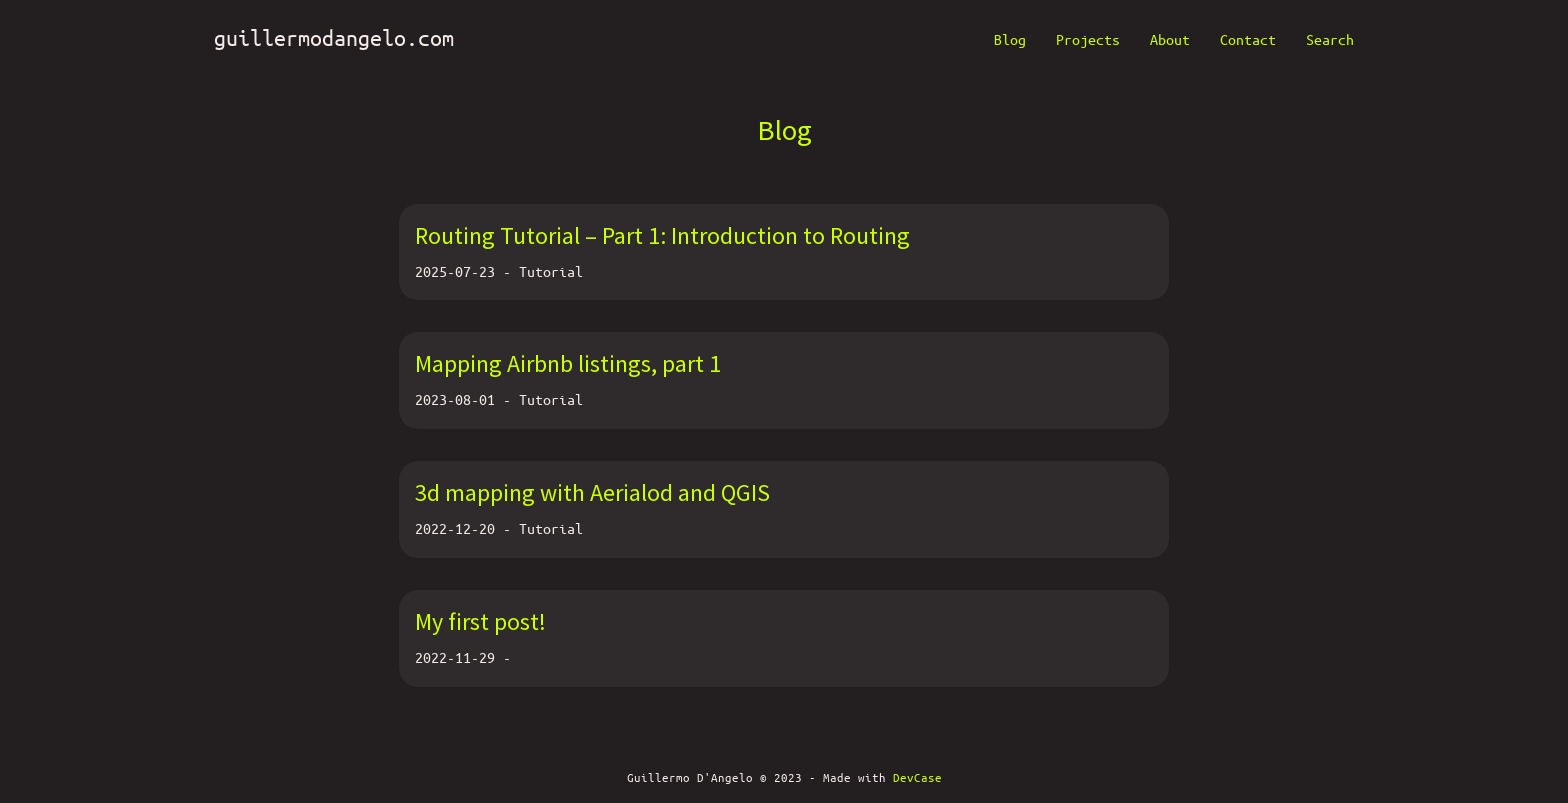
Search (1330, 39)
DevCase (917, 777)
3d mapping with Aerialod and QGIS (592, 492)
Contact (1248, 39)
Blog (1010, 39)
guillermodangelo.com (334, 37)
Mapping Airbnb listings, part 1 (568, 363)
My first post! (480, 621)
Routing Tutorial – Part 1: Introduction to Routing (662, 235)
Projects (1088, 39)
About (1170, 39)
